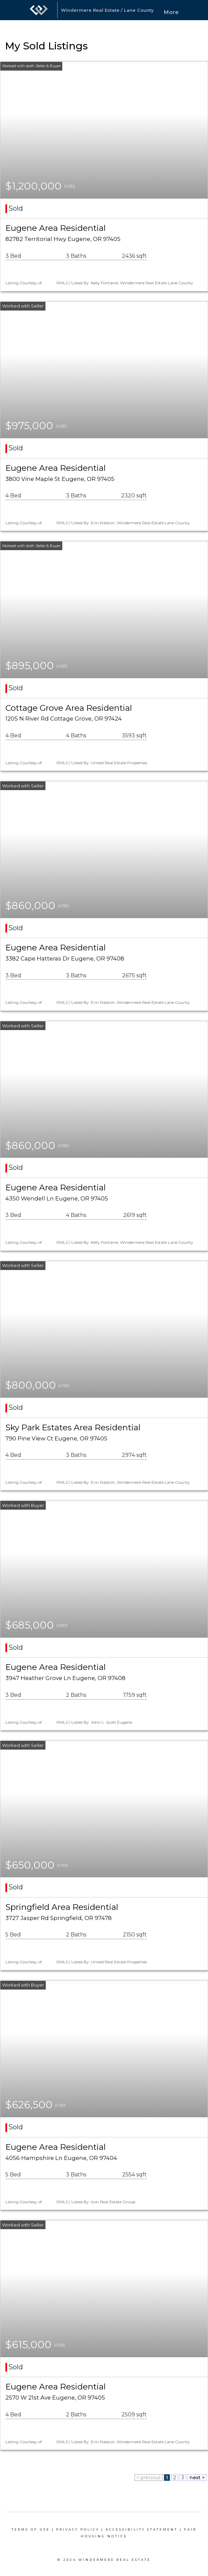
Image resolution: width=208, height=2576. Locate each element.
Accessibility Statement (142, 2529)
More (171, 12)
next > (197, 2478)
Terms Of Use (30, 2529)
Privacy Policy (77, 2529)
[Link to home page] (38, 10)
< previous (149, 2478)
